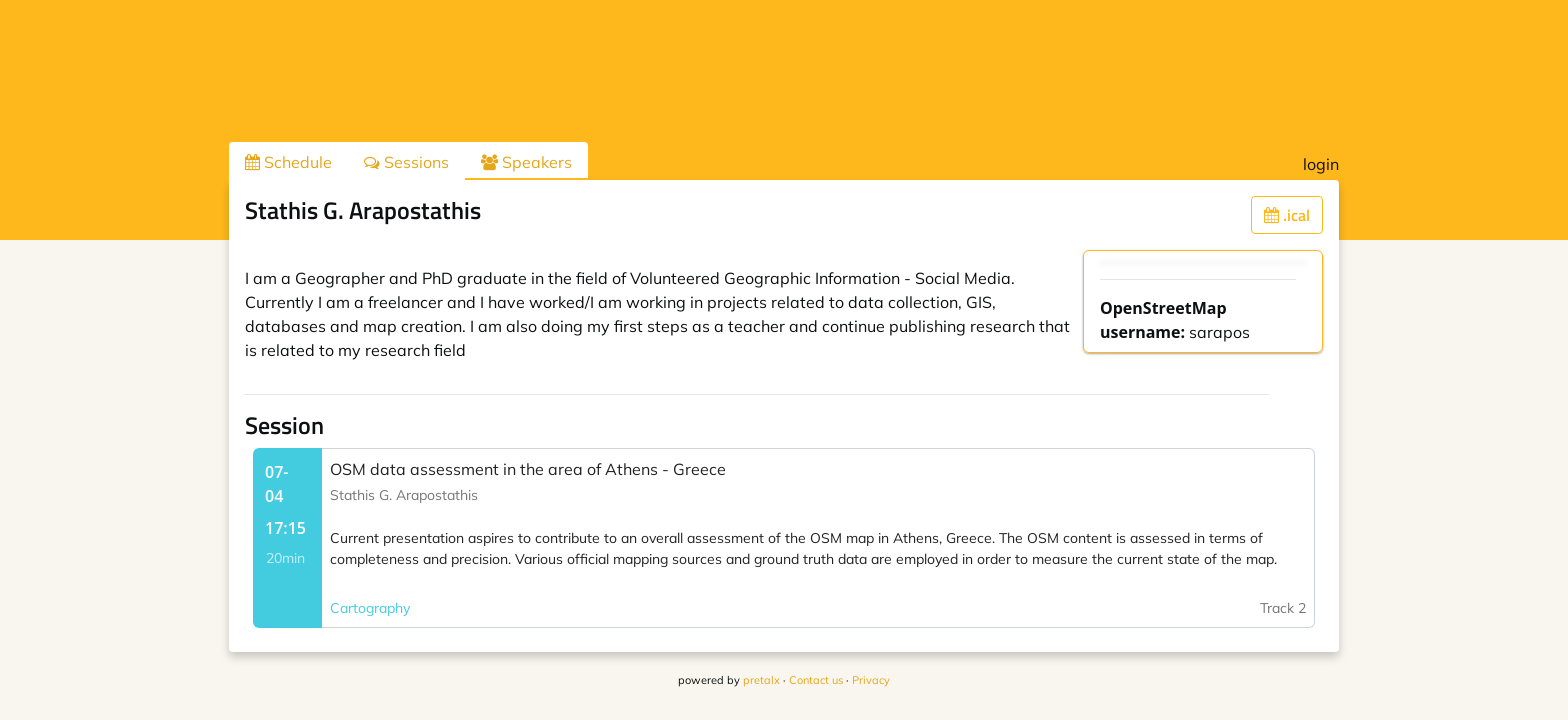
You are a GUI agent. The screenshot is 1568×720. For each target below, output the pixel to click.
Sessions (406, 162)
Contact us (816, 680)
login (1321, 164)
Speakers (526, 162)
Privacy (871, 680)
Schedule (288, 162)
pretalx (761, 680)
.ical (1287, 215)
